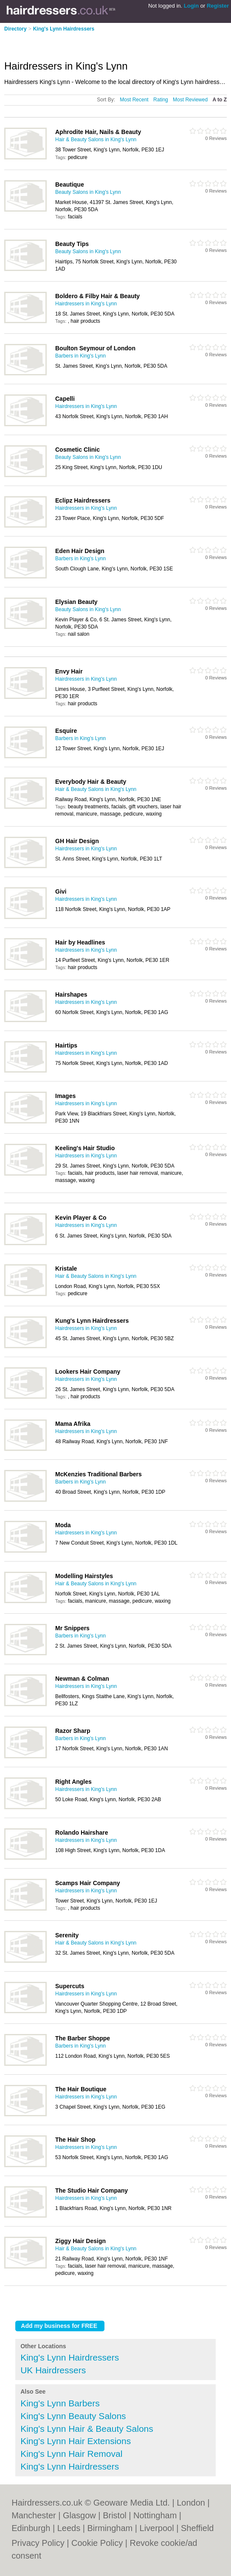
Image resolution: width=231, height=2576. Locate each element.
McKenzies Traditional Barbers (98, 1474)
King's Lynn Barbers (60, 2403)
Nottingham (155, 2515)
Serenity (67, 1935)
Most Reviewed (190, 100)
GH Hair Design (77, 841)
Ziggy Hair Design (80, 2241)
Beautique (69, 184)
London (191, 2502)
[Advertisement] (103, 43)
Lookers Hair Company (87, 1371)
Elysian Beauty (76, 601)
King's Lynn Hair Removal (71, 2454)
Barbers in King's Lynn (80, 356)
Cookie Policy (97, 2543)
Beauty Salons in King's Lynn (88, 192)
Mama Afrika (72, 1423)
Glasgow (79, 2515)
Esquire (66, 730)
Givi (60, 891)
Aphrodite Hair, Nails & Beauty (98, 132)
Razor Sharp (72, 1730)
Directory (15, 29)
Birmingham (110, 2528)
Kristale (66, 1268)
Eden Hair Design (79, 551)
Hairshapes (71, 994)
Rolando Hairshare (81, 1832)
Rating (160, 100)
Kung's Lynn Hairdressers (92, 1320)
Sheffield (197, 2528)
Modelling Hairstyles (84, 1576)
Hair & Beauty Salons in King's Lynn (95, 139)
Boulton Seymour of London (95, 348)
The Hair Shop (75, 2139)
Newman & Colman (82, 1678)
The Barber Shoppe (82, 2038)
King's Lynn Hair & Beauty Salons (86, 2429)
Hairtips (66, 1045)
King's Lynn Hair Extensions (75, 2441)
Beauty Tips (72, 243)
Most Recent (134, 100)
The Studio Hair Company (91, 2190)
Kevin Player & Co (81, 1217)
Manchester (33, 2515)
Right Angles (73, 1781)
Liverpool (157, 2528)
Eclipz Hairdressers (82, 500)
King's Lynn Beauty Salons (73, 2416)
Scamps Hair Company (87, 1883)
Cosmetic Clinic (77, 449)
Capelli (65, 398)
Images (65, 1095)
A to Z (219, 100)
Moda (63, 1525)
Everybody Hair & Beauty (90, 781)
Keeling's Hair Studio (85, 1148)
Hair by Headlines (80, 942)
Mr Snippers (72, 1628)
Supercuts (69, 1986)
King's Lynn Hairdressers (63, 29)
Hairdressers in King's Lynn (86, 304)
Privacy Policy (37, 2543)
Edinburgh (30, 2528)
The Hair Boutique (81, 2089)
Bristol (115, 2515)
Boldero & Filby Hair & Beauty (97, 296)
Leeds (69, 2528)
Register (218, 6)
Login (191, 6)
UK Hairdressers (53, 2370)
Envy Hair (69, 671)
